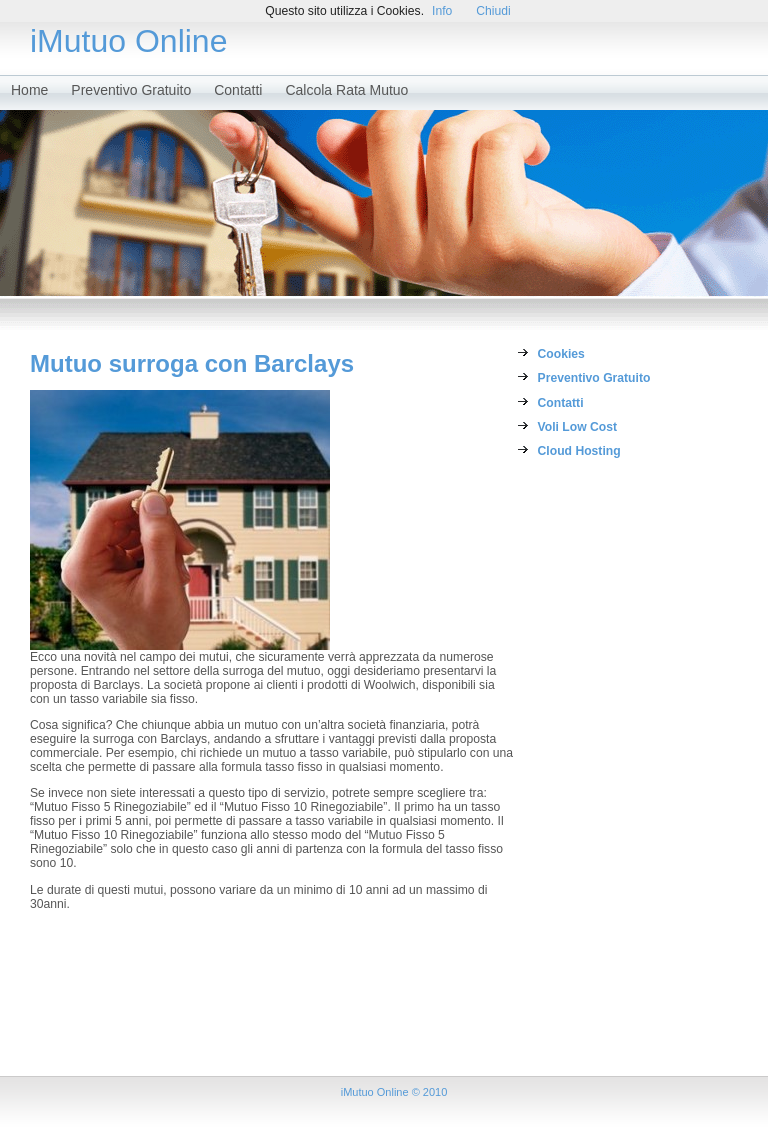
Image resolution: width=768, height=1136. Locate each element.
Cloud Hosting (579, 451)
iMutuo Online (128, 41)
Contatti (238, 90)
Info (442, 11)
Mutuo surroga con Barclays (192, 363)
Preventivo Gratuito (131, 90)
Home (29, 90)
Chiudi (493, 11)
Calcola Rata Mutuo (346, 90)
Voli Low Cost (577, 427)
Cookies (561, 354)
